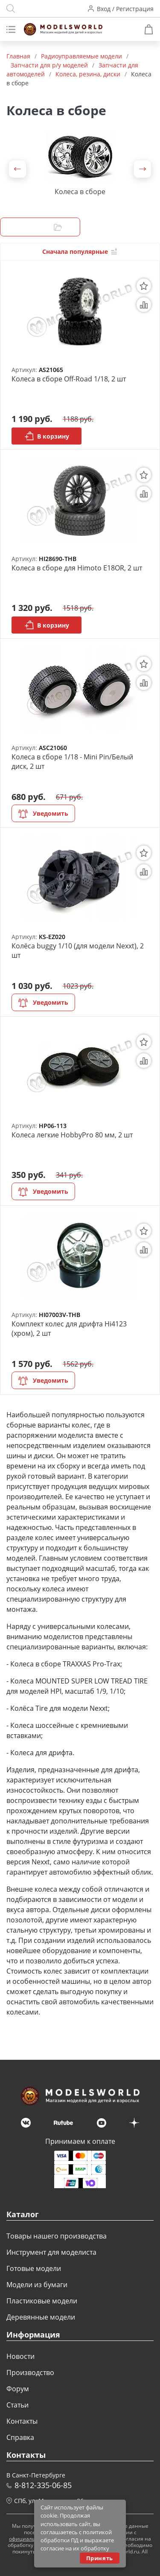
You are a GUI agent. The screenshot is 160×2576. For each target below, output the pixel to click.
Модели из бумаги (36, 2284)
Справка (20, 2437)
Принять (99, 2558)
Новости (20, 2356)
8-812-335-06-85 (43, 2485)
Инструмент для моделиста (51, 2252)
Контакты (22, 2421)
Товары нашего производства (56, 2236)
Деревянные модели (40, 2317)
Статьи (17, 2405)
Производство (30, 2372)
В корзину (46, 436)
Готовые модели (33, 2268)
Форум (17, 2388)
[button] (17, 169)
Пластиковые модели (41, 2301)
